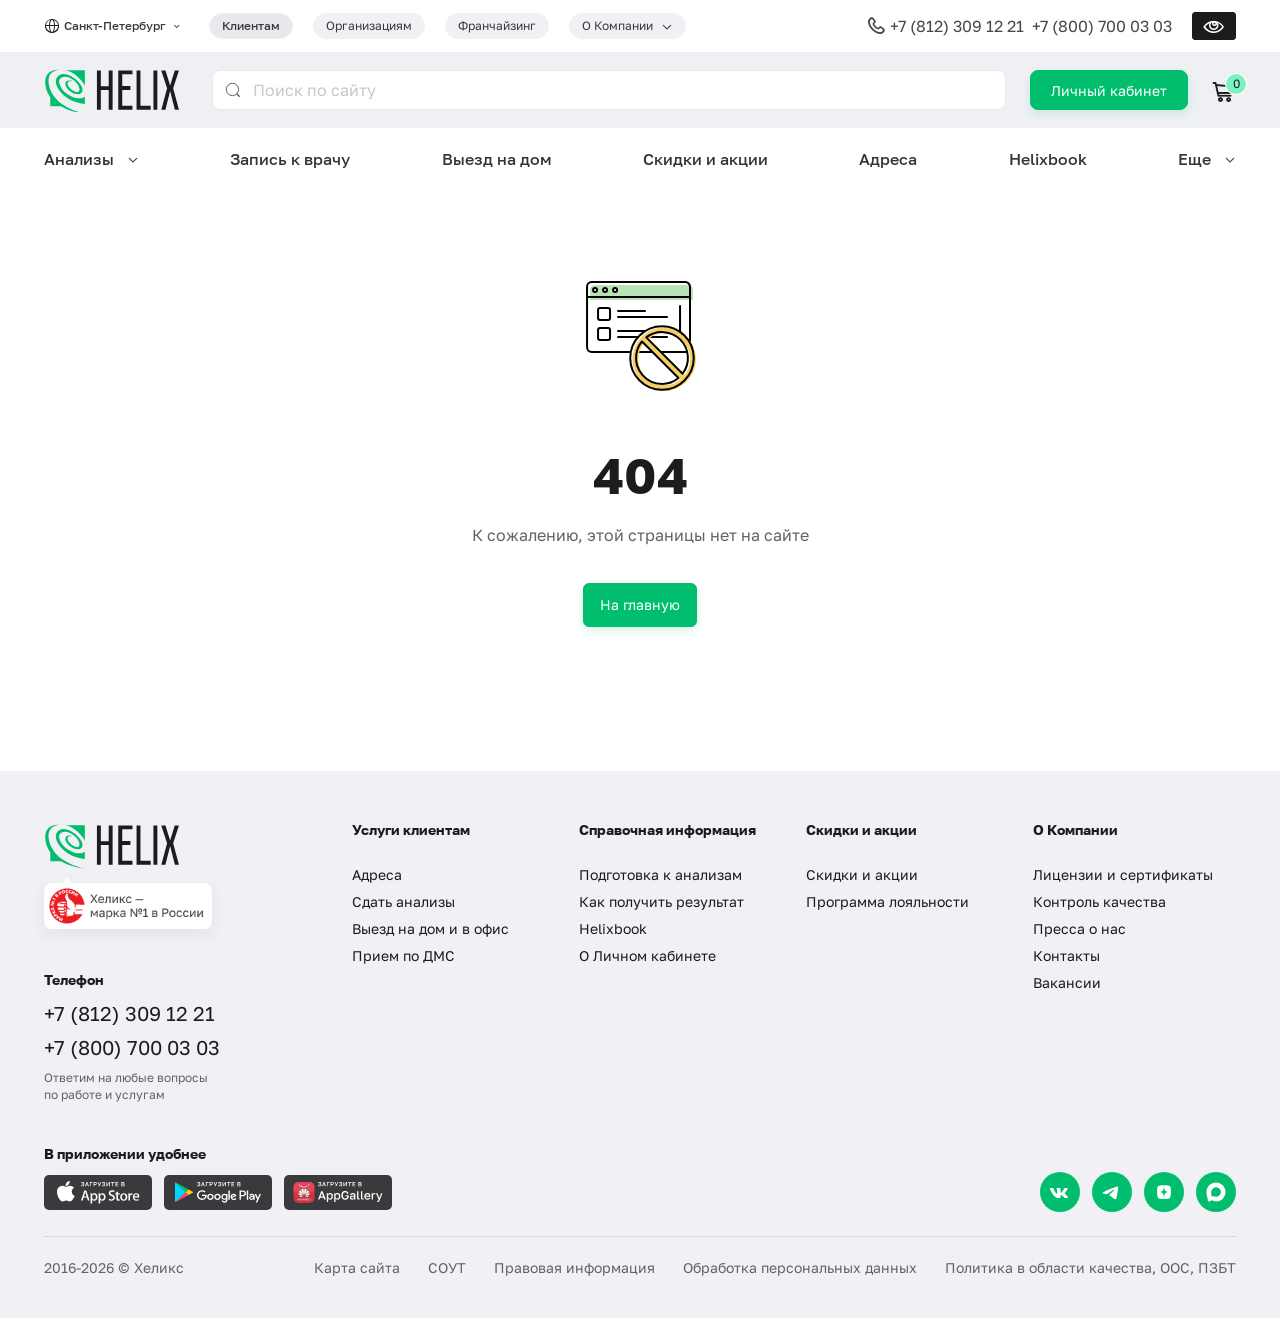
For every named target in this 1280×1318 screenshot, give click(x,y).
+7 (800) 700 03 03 (1102, 26)
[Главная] (178, 846)
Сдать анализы (403, 901)
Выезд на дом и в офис (430, 928)
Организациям (369, 25)
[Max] (1216, 1192)
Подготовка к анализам (660, 874)
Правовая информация (574, 1267)
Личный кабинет (1109, 90)
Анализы (79, 159)
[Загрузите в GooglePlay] (218, 1192)
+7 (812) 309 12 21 (957, 26)
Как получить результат (661, 901)
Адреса (888, 159)
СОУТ (447, 1267)
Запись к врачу (290, 159)
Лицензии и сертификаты (1123, 874)
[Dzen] (1164, 1192)
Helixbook (1048, 159)
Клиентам (251, 25)
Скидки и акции (705, 159)
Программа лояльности (887, 901)
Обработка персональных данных (800, 1267)
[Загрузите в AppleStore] (98, 1192)
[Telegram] (1112, 1192)
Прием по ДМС (403, 955)
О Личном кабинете (647, 955)
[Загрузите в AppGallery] (338, 1192)
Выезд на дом (497, 159)
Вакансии (1067, 982)
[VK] (1060, 1192)
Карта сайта (357, 1267)
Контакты (1066, 955)
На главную (640, 604)
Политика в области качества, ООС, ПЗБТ (1090, 1267)
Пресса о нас (1079, 928)
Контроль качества (1099, 901)
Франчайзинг (497, 25)
